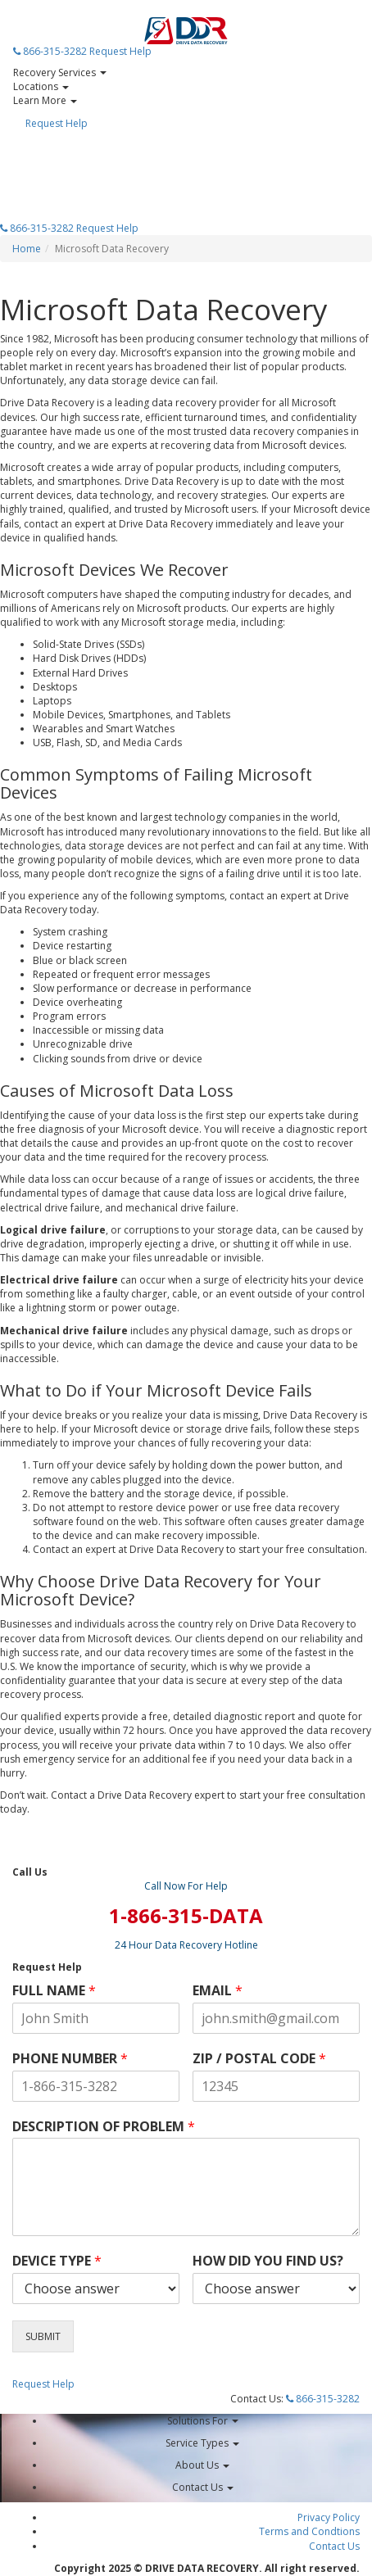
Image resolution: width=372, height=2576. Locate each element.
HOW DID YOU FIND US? (268, 2261)
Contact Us (334, 2546)
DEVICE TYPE (57, 2261)
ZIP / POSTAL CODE (259, 2058)
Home (26, 249)
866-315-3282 (50, 51)
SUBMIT (43, 2336)
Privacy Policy (328, 2517)
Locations (41, 86)
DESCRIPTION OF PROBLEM (103, 2126)
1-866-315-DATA (186, 1915)
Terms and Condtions (309, 2531)
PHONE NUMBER (70, 2058)
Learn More (45, 100)
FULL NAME (54, 1990)
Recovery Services (60, 72)
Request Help (120, 51)
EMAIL (218, 1990)
